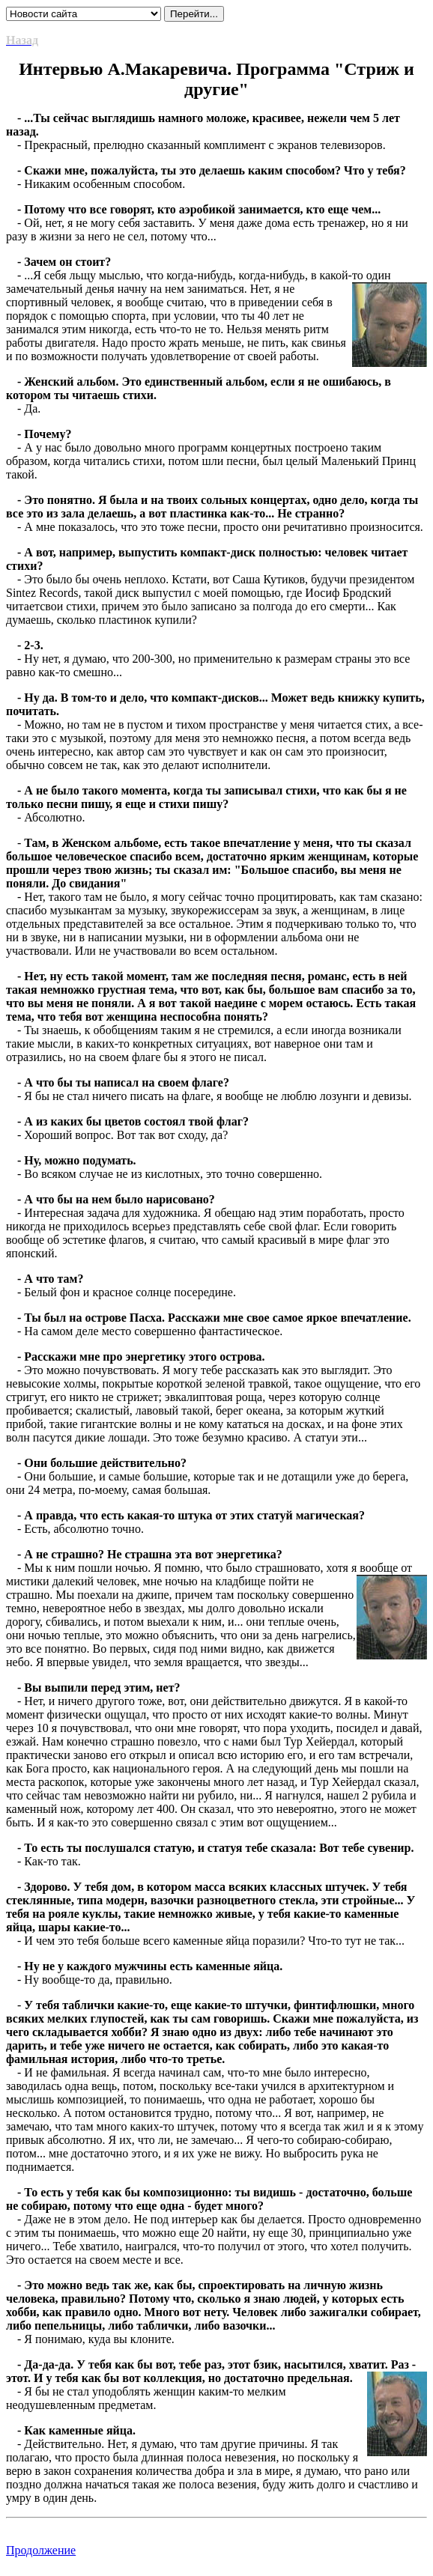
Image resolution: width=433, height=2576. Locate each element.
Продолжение (41, 2550)
